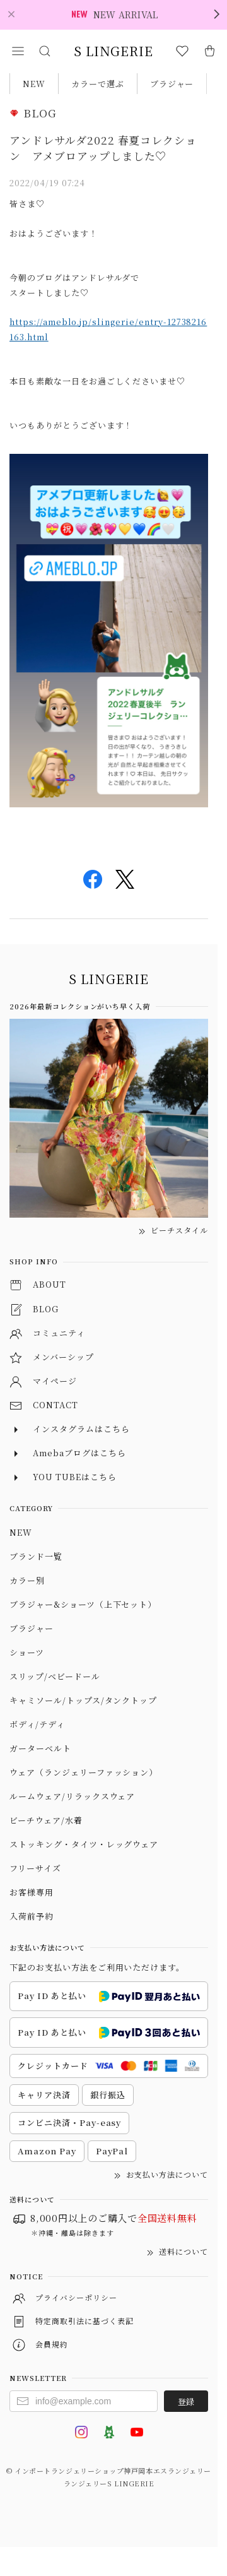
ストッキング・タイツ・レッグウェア (83, 1844)
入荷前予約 (31, 1916)
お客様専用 (31, 1892)
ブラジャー (172, 84)
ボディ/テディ (37, 1724)
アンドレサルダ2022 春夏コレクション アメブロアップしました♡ (103, 148)
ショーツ (26, 1652)
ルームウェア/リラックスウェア (72, 1796)
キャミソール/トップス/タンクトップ (83, 1700)
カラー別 (27, 1580)
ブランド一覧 (35, 1556)
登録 (186, 2401)
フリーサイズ (35, 1868)
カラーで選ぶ (97, 84)
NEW (34, 84)
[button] (17, 51)
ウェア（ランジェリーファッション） (83, 1772)
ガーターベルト (40, 1748)
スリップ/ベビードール (54, 1676)
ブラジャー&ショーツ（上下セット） (82, 1604)
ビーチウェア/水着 (46, 1820)
